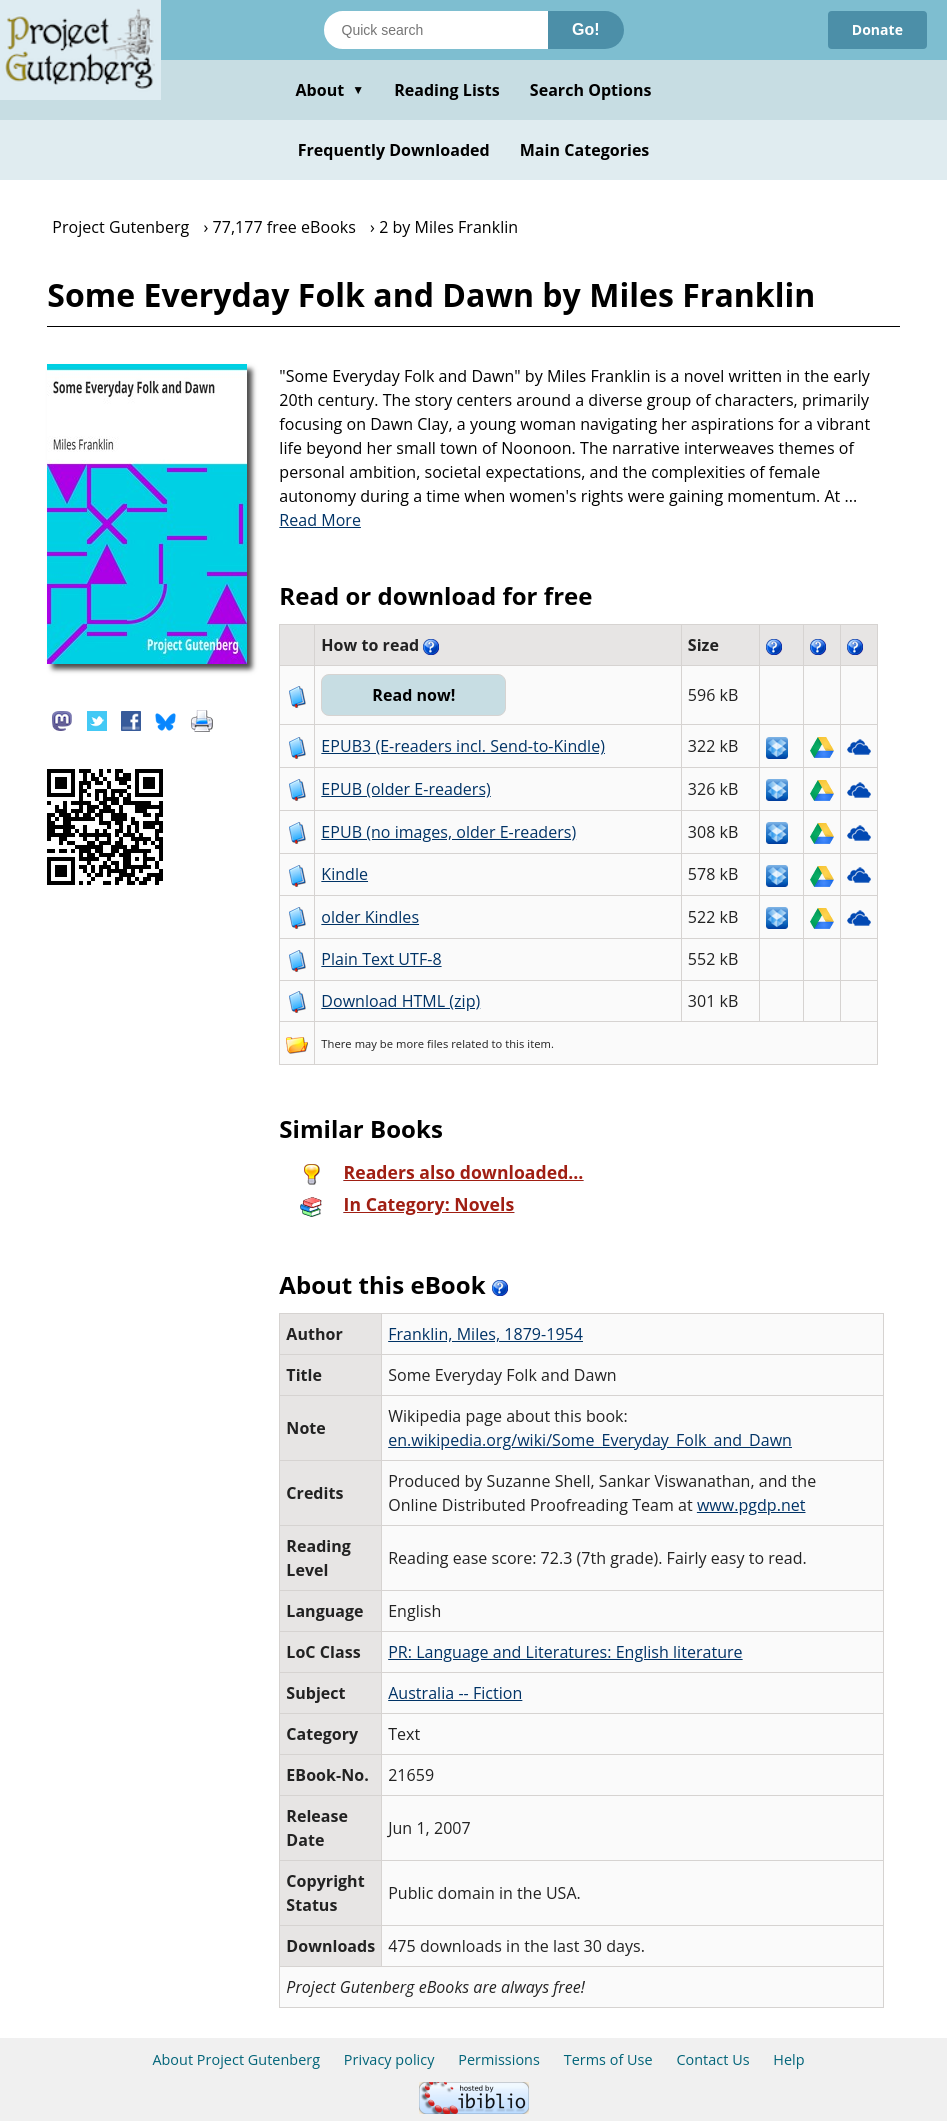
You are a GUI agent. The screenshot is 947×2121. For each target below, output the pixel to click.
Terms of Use (608, 2059)
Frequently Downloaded (394, 150)
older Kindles (370, 917)
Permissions (499, 2059)
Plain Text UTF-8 (381, 959)
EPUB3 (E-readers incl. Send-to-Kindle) (463, 746)
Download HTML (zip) (400, 1001)
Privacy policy (389, 2059)
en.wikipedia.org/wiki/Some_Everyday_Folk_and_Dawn (590, 1440)
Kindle (344, 874)
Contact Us (712, 2059)
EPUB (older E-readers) (405, 789)
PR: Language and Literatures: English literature (565, 1652)
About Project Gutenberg (236, 2059)
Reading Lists (447, 90)
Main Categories (585, 150)
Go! (586, 29)
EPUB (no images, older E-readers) (448, 832)
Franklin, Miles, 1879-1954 (485, 1334)
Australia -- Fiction (455, 1693)
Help (788, 2059)
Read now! (413, 695)
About (329, 90)
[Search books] (436, 30)
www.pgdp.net (751, 1505)
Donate (877, 29)
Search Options (591, 90)
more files (422, 1043)
